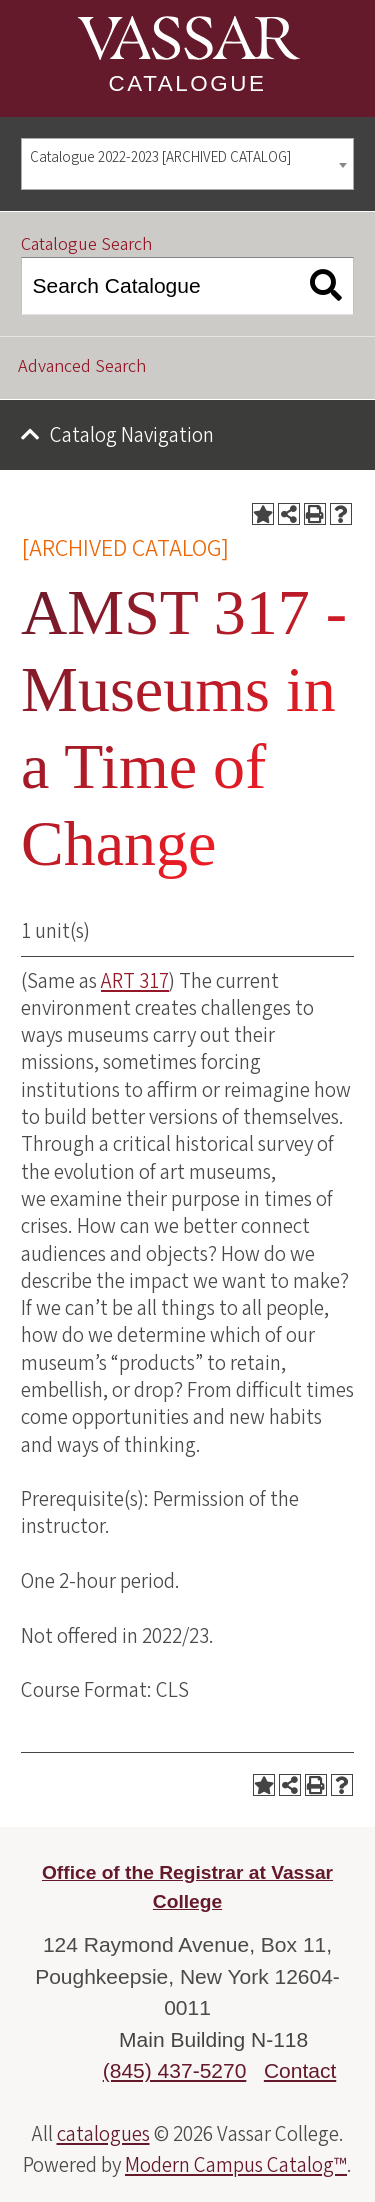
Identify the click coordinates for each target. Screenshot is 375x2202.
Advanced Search (82, 366)
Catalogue (188, 83)
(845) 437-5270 (175, 2070)
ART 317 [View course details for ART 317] (135, 981)
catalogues (103, 2134)
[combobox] (187, 164)
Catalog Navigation (132, 435)
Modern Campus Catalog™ (236, 2165)
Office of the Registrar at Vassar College (187, 1887)
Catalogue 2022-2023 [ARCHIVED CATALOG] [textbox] (160, 157)
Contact (300, 2070)
